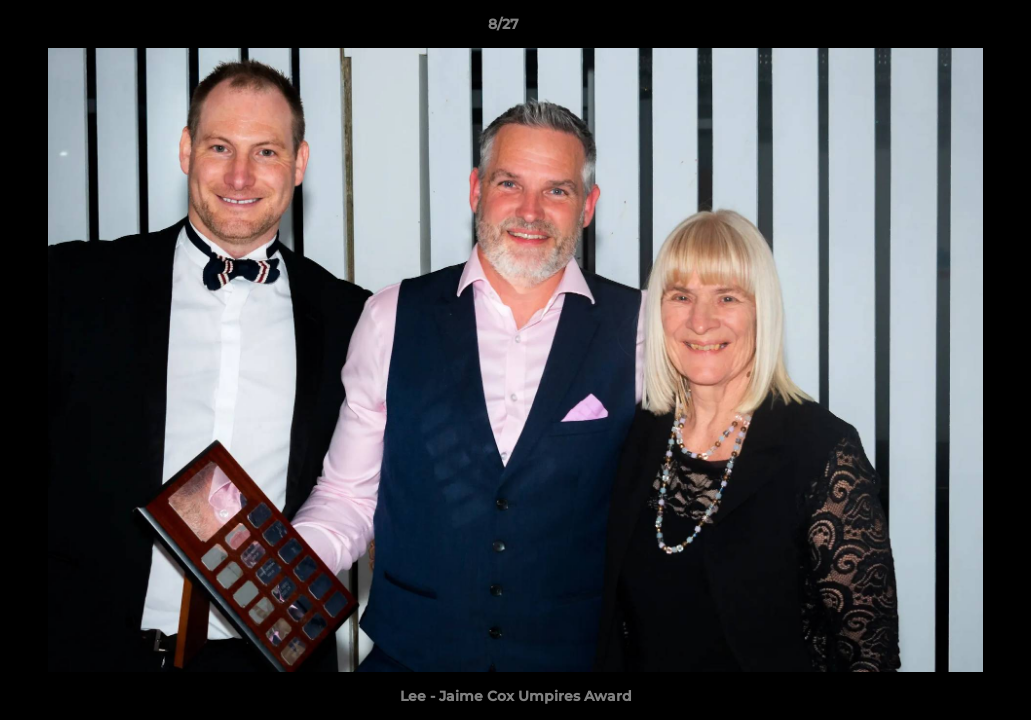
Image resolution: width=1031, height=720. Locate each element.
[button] (947, 29)
